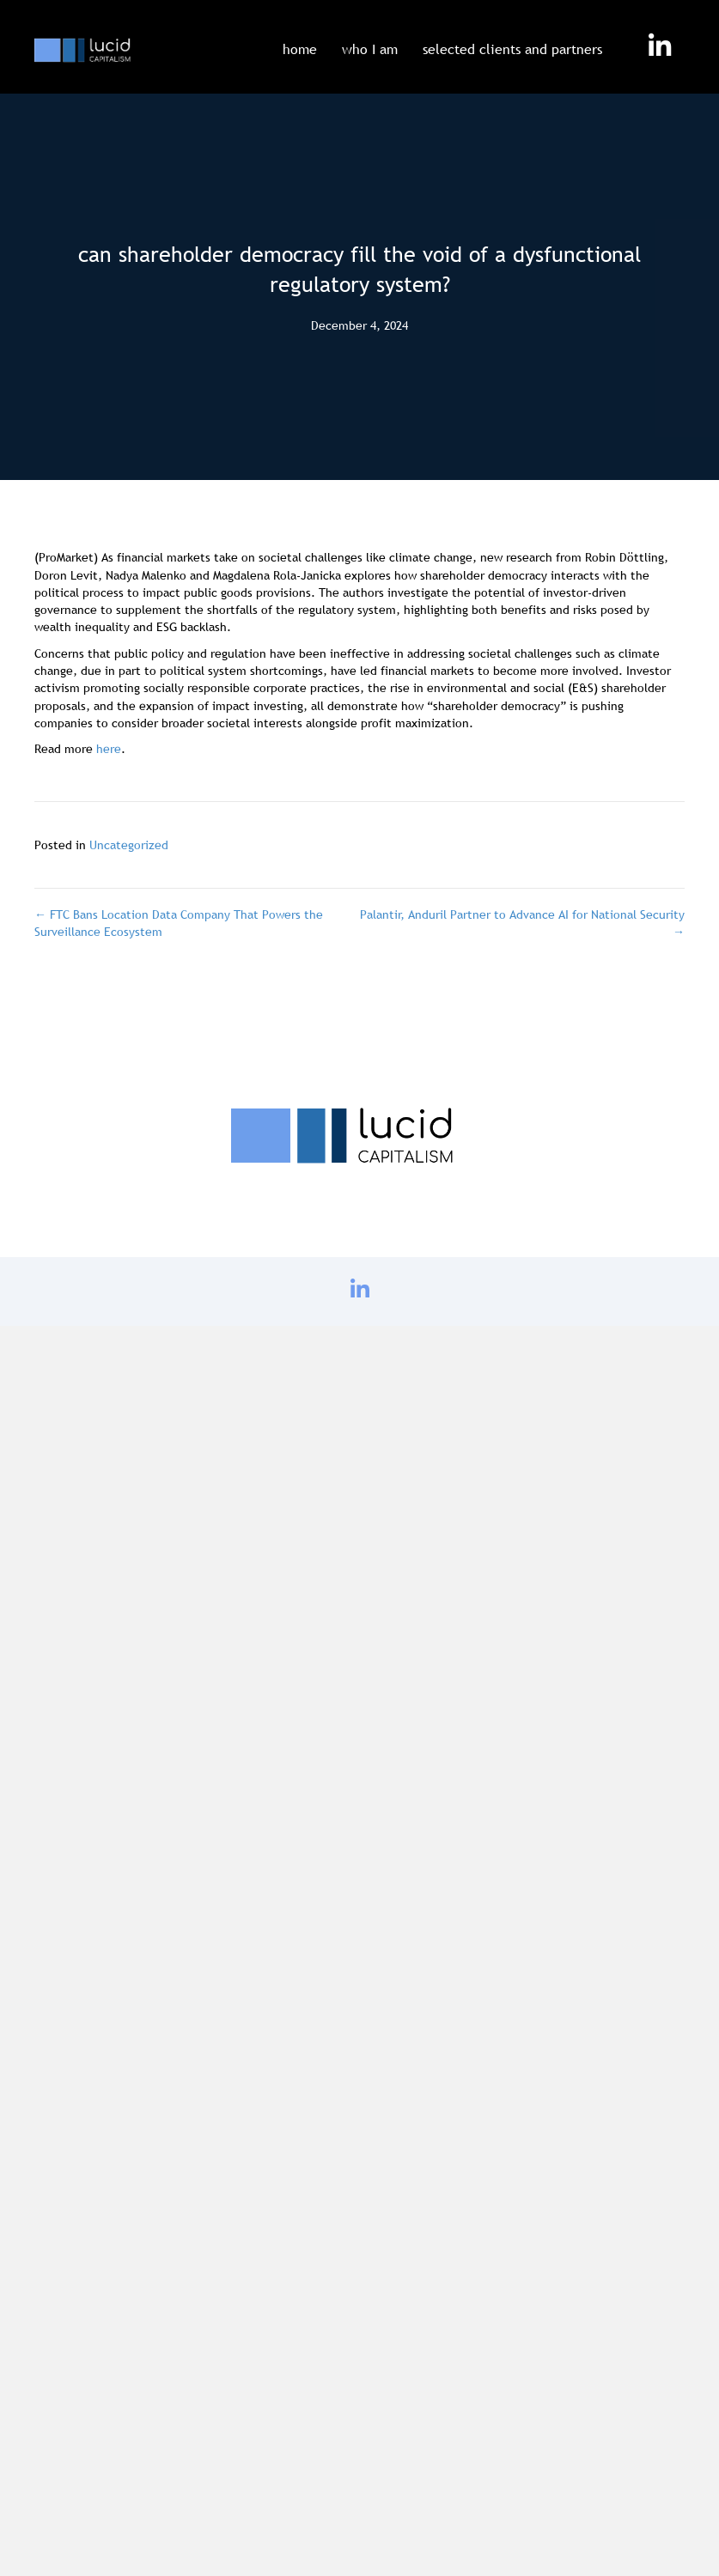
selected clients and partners (512, 48)
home (300, 48)
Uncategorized (128, 845)
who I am (370, 48)
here (108, 748)
